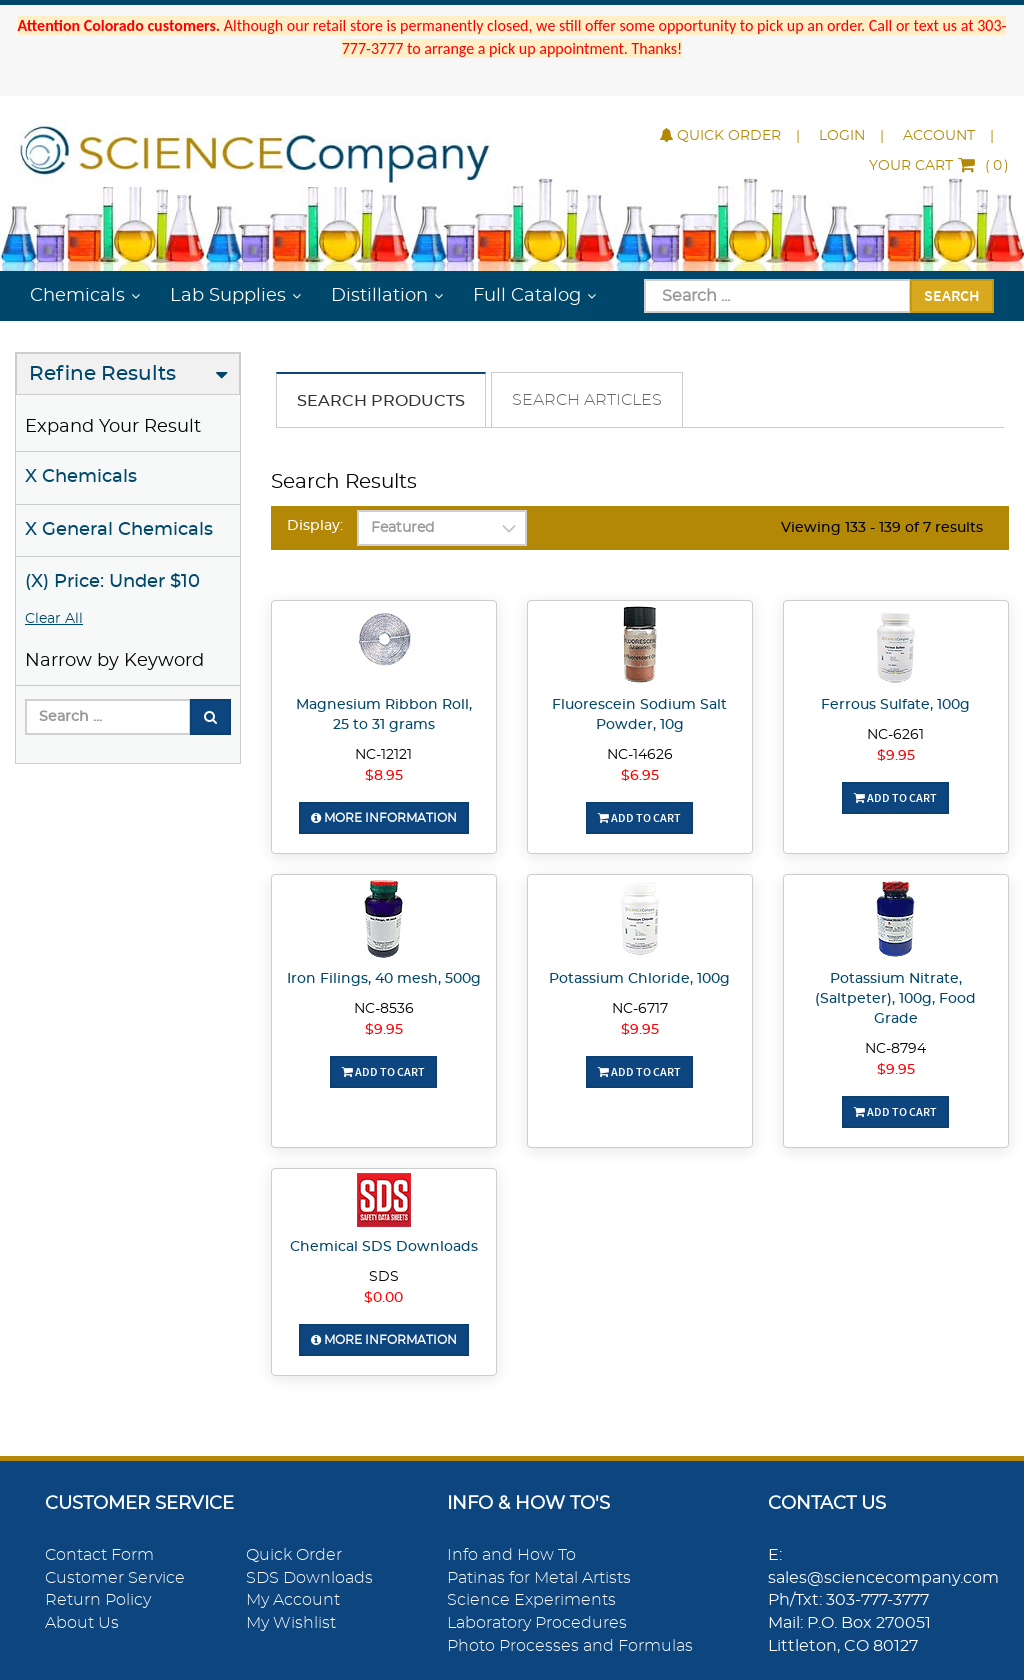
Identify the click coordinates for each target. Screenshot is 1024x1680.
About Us (82, 1623)
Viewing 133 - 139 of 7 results (882, 528)
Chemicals (77, 296)
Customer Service (115, 1578)
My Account (293, 1600)
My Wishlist (291, 1623)
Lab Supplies (228, 296)
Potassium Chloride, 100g (639, 979)
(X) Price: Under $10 (112, 582)
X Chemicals (81, 477)
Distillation (379, 296)
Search (952, 295)
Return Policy (98, 1600)
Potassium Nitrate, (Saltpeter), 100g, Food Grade (895, 999)
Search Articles (587, 400)
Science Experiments (531, 1600)
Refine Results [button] (102, 374)
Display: (315, 526)
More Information (384, 818)
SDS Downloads (309, 1578)
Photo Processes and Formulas (570, 1646)
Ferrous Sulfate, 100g (895, 705)
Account (939, 136)
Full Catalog (527, 296)
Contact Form (99, 1555)
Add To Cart (639, 817)
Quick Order (720, 136)
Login (842, 136)
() (939, 166)
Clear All (54, 619)
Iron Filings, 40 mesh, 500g (384, 979)
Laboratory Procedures (537, 1623)
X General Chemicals (119, 530)
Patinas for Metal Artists (539, 1578)
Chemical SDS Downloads (384, 1247)
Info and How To (511, 1555)
